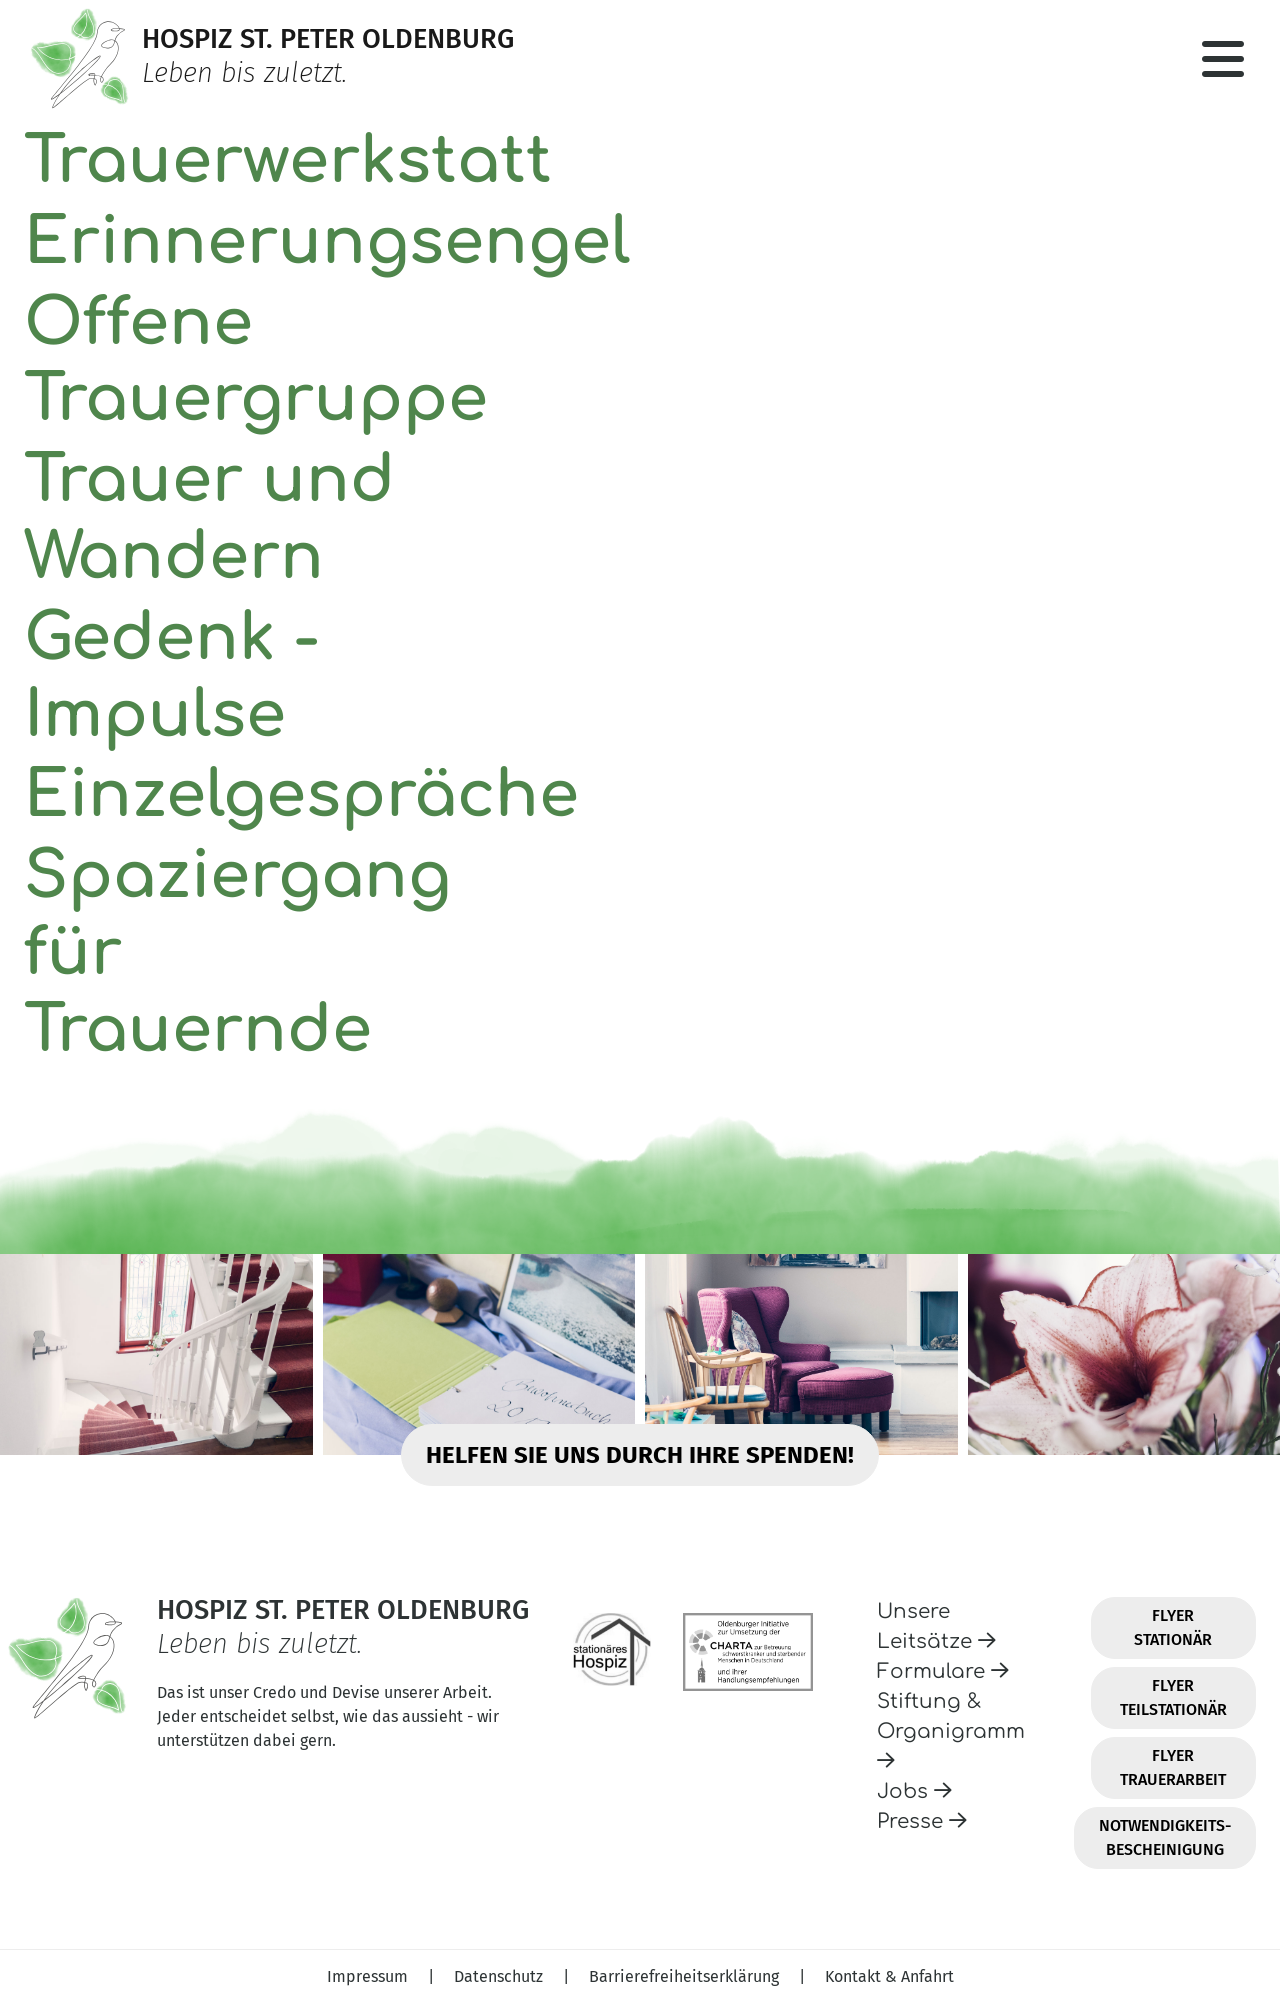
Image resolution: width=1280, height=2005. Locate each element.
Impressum (369, 1976)
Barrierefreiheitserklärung (686, 1976)
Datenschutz (500, 1976)
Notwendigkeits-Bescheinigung (1165, 1837)
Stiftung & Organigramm (951, 1730)
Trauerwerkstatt (288, 161)
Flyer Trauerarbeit (1173, 1767)
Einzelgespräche (301, 795)
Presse (922, 1821)
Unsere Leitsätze (936, 1626)
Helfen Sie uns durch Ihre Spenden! (640, 1455)
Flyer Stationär (1173, 1627)
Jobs (914, 1791)
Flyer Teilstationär (1173, 1697)
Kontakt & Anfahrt (889, 1976)
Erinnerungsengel (327, 242)
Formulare (943, 1671)
